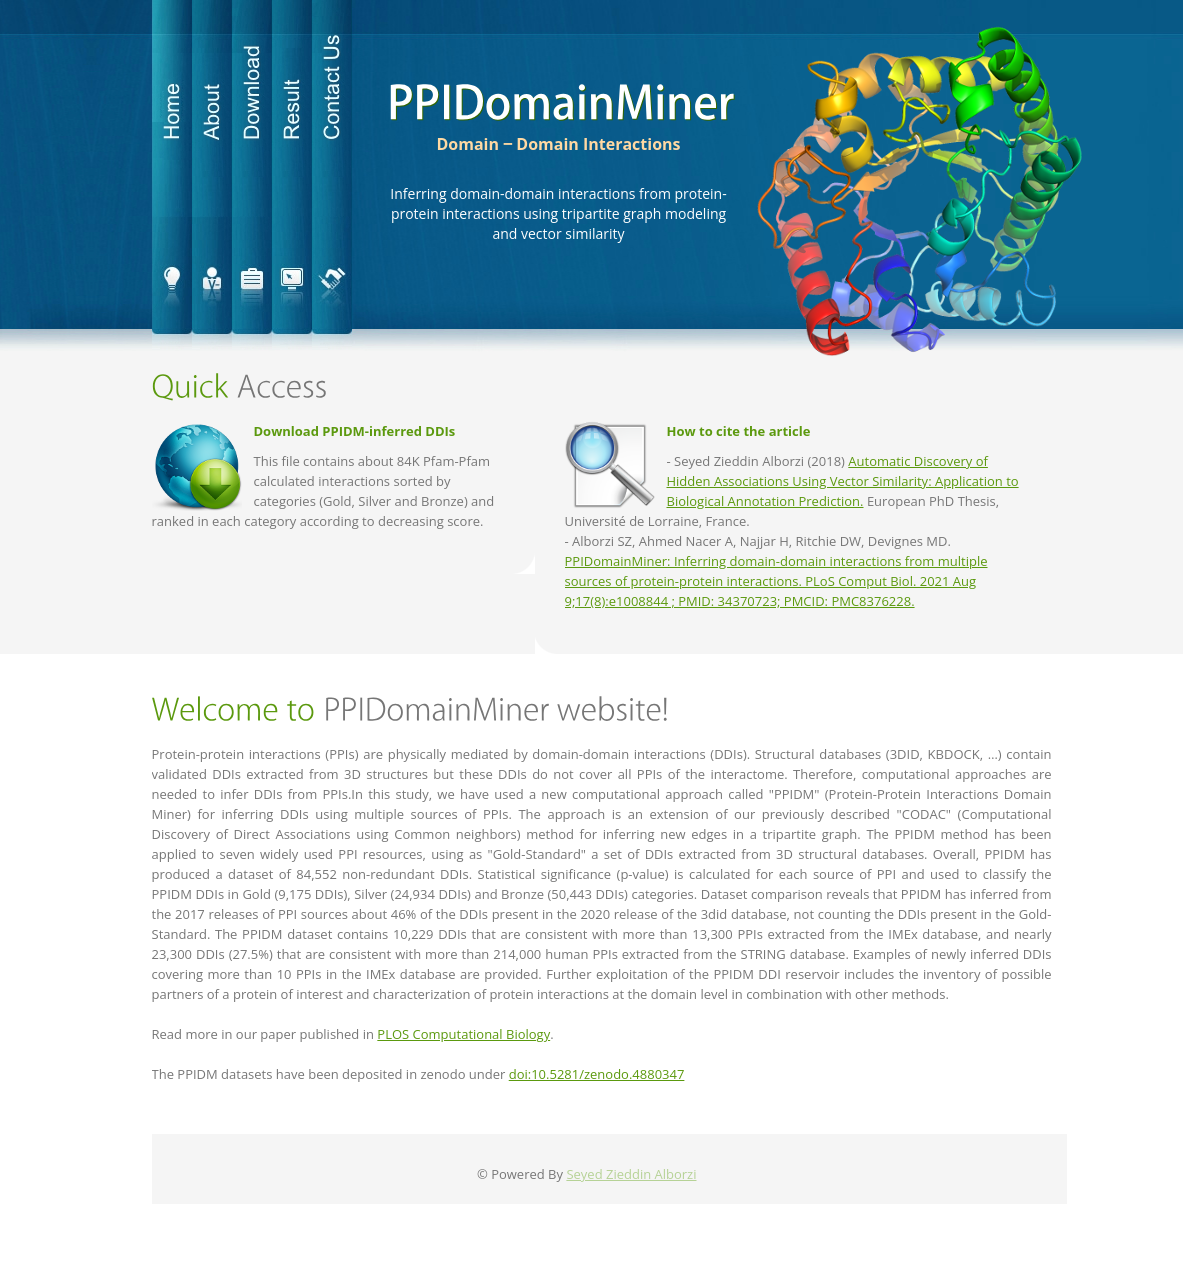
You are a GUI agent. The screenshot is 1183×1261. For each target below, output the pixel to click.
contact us (332, 175)
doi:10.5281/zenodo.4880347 (597, 1074)
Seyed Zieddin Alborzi (631, 1174)
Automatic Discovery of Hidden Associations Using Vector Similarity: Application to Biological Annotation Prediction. (843, 481)
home (172, 175)
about (212, 175)
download (252, 175)
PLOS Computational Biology (463, 1034)
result (292, 175)
